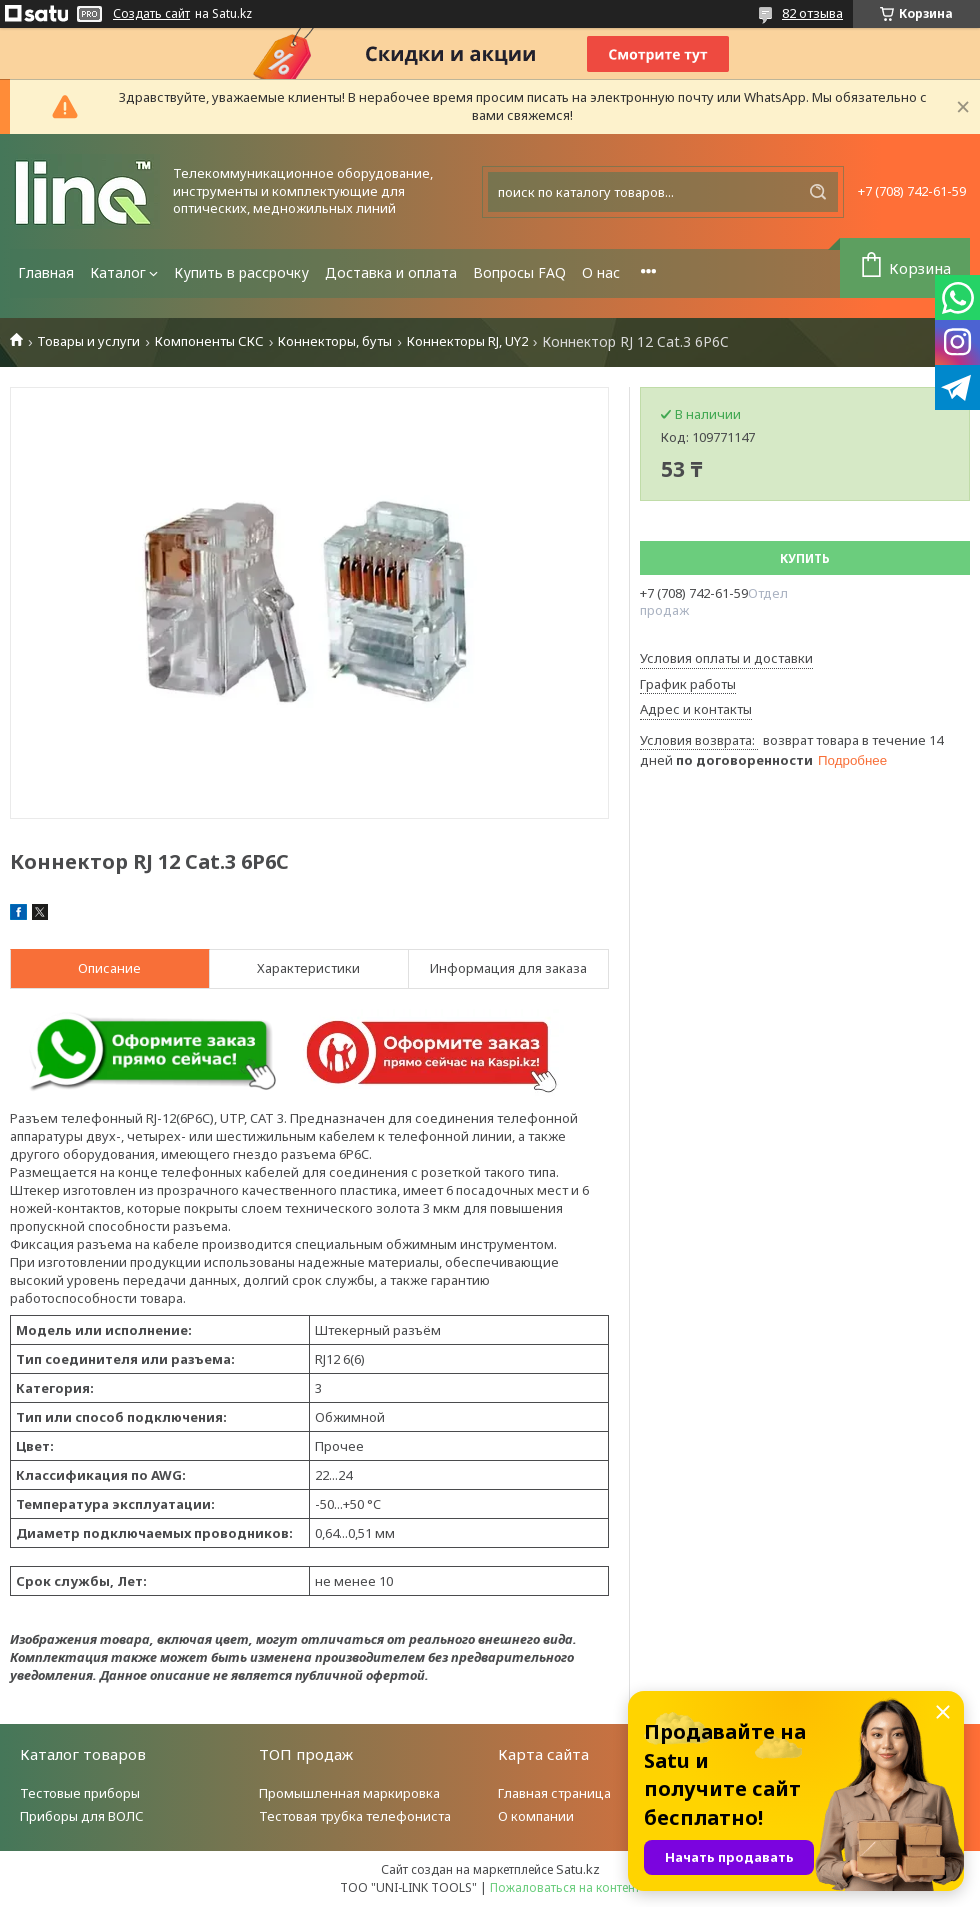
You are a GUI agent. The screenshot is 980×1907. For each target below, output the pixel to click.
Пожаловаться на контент (565, 1887)
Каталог (118, 272)
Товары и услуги (88, 341)
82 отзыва (812, 13)
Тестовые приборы (80, 1793)
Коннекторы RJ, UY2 (467, 341)
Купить (805, 558)
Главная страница (554, 1793)
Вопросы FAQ (519, 272)
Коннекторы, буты (335, 341)
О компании (536, 1816)
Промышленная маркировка (349, 1793)
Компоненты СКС (209, 341)
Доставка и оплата (391, 272)
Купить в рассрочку (241, 272)
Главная (46, 272)
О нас (601, 272)
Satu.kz (578, 1869)
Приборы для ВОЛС (82, 1816)
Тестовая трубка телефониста (355, 1816)
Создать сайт (151, 14)
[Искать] (818, 192)
